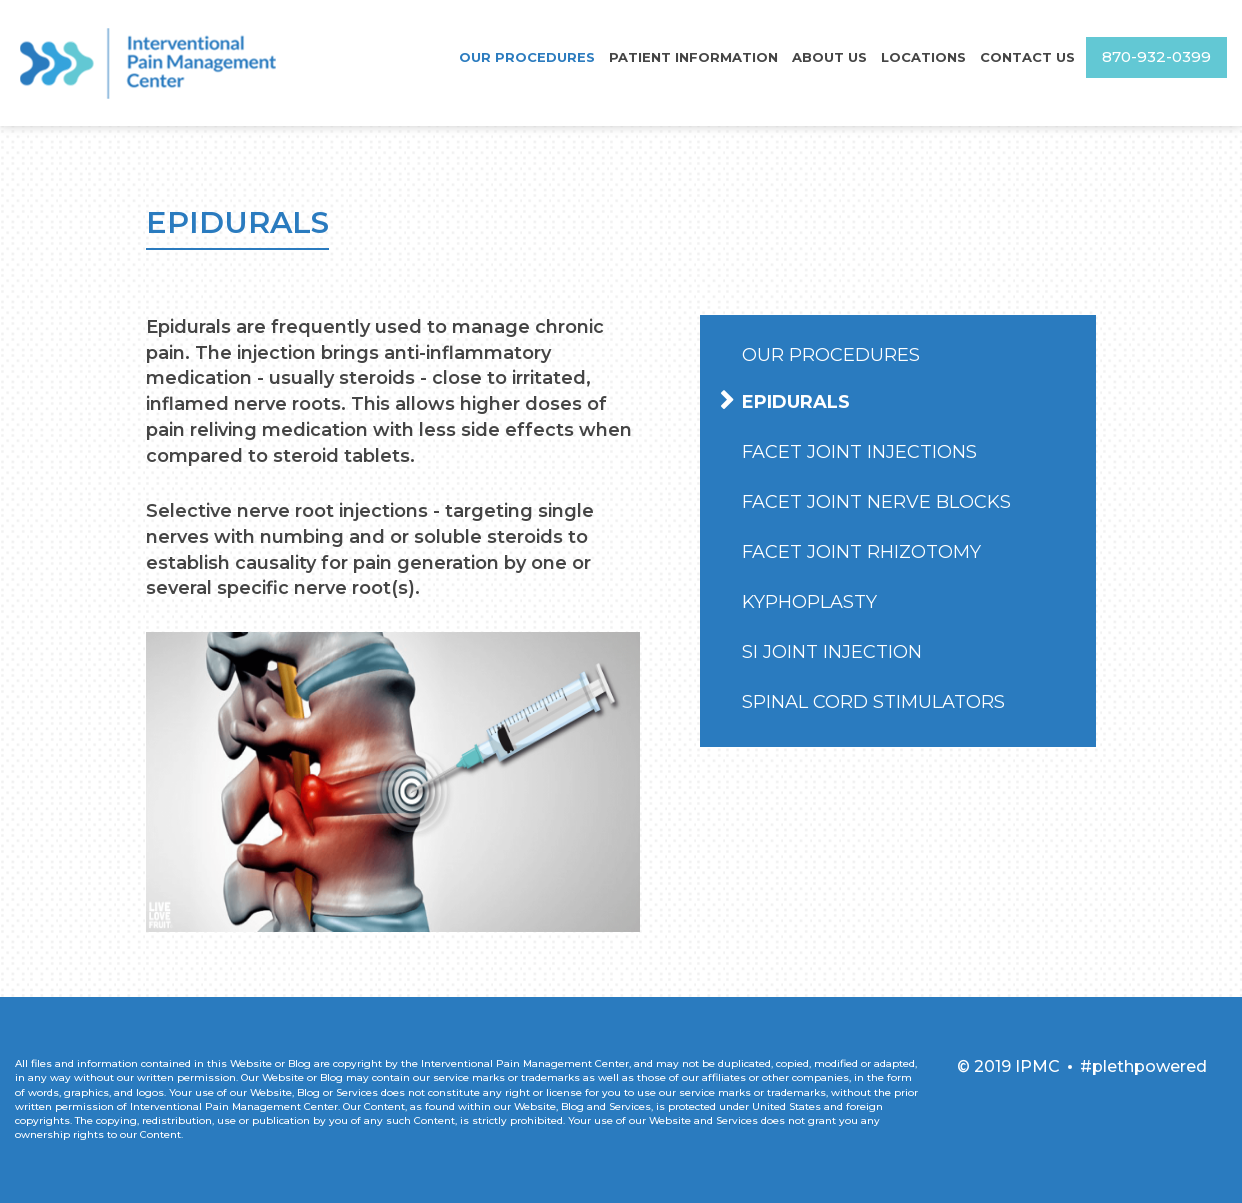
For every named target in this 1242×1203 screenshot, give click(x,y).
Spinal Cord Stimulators (873, 702)
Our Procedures (537, 57)
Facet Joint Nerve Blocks (876, 502)
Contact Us (1028, 57)
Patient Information (700, 57)
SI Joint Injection (832, 652)
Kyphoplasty (809, 602)
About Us (833, 57)
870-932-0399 (1156, 57)
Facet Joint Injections (859, 452)
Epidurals (796, 402)
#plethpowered (1143, 1066)
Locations (925, 57)
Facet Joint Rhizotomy (861, 552)
